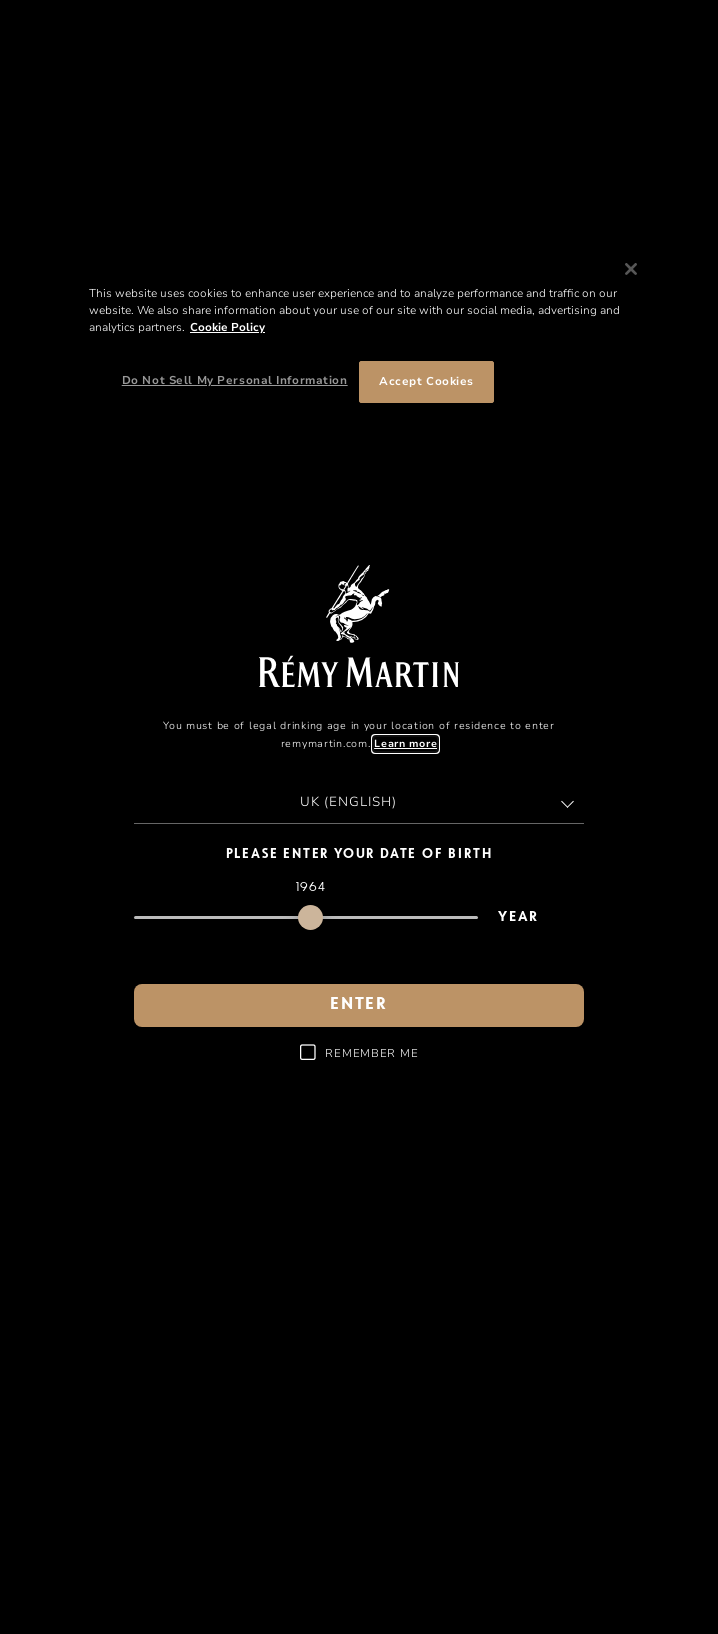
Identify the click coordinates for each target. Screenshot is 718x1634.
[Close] (631, 269)
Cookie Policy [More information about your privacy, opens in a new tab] (227, 327)
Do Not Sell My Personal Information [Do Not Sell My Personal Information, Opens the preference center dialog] (235, 380)
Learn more (405, 744)
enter (359, 1004)
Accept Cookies (426, 381)
